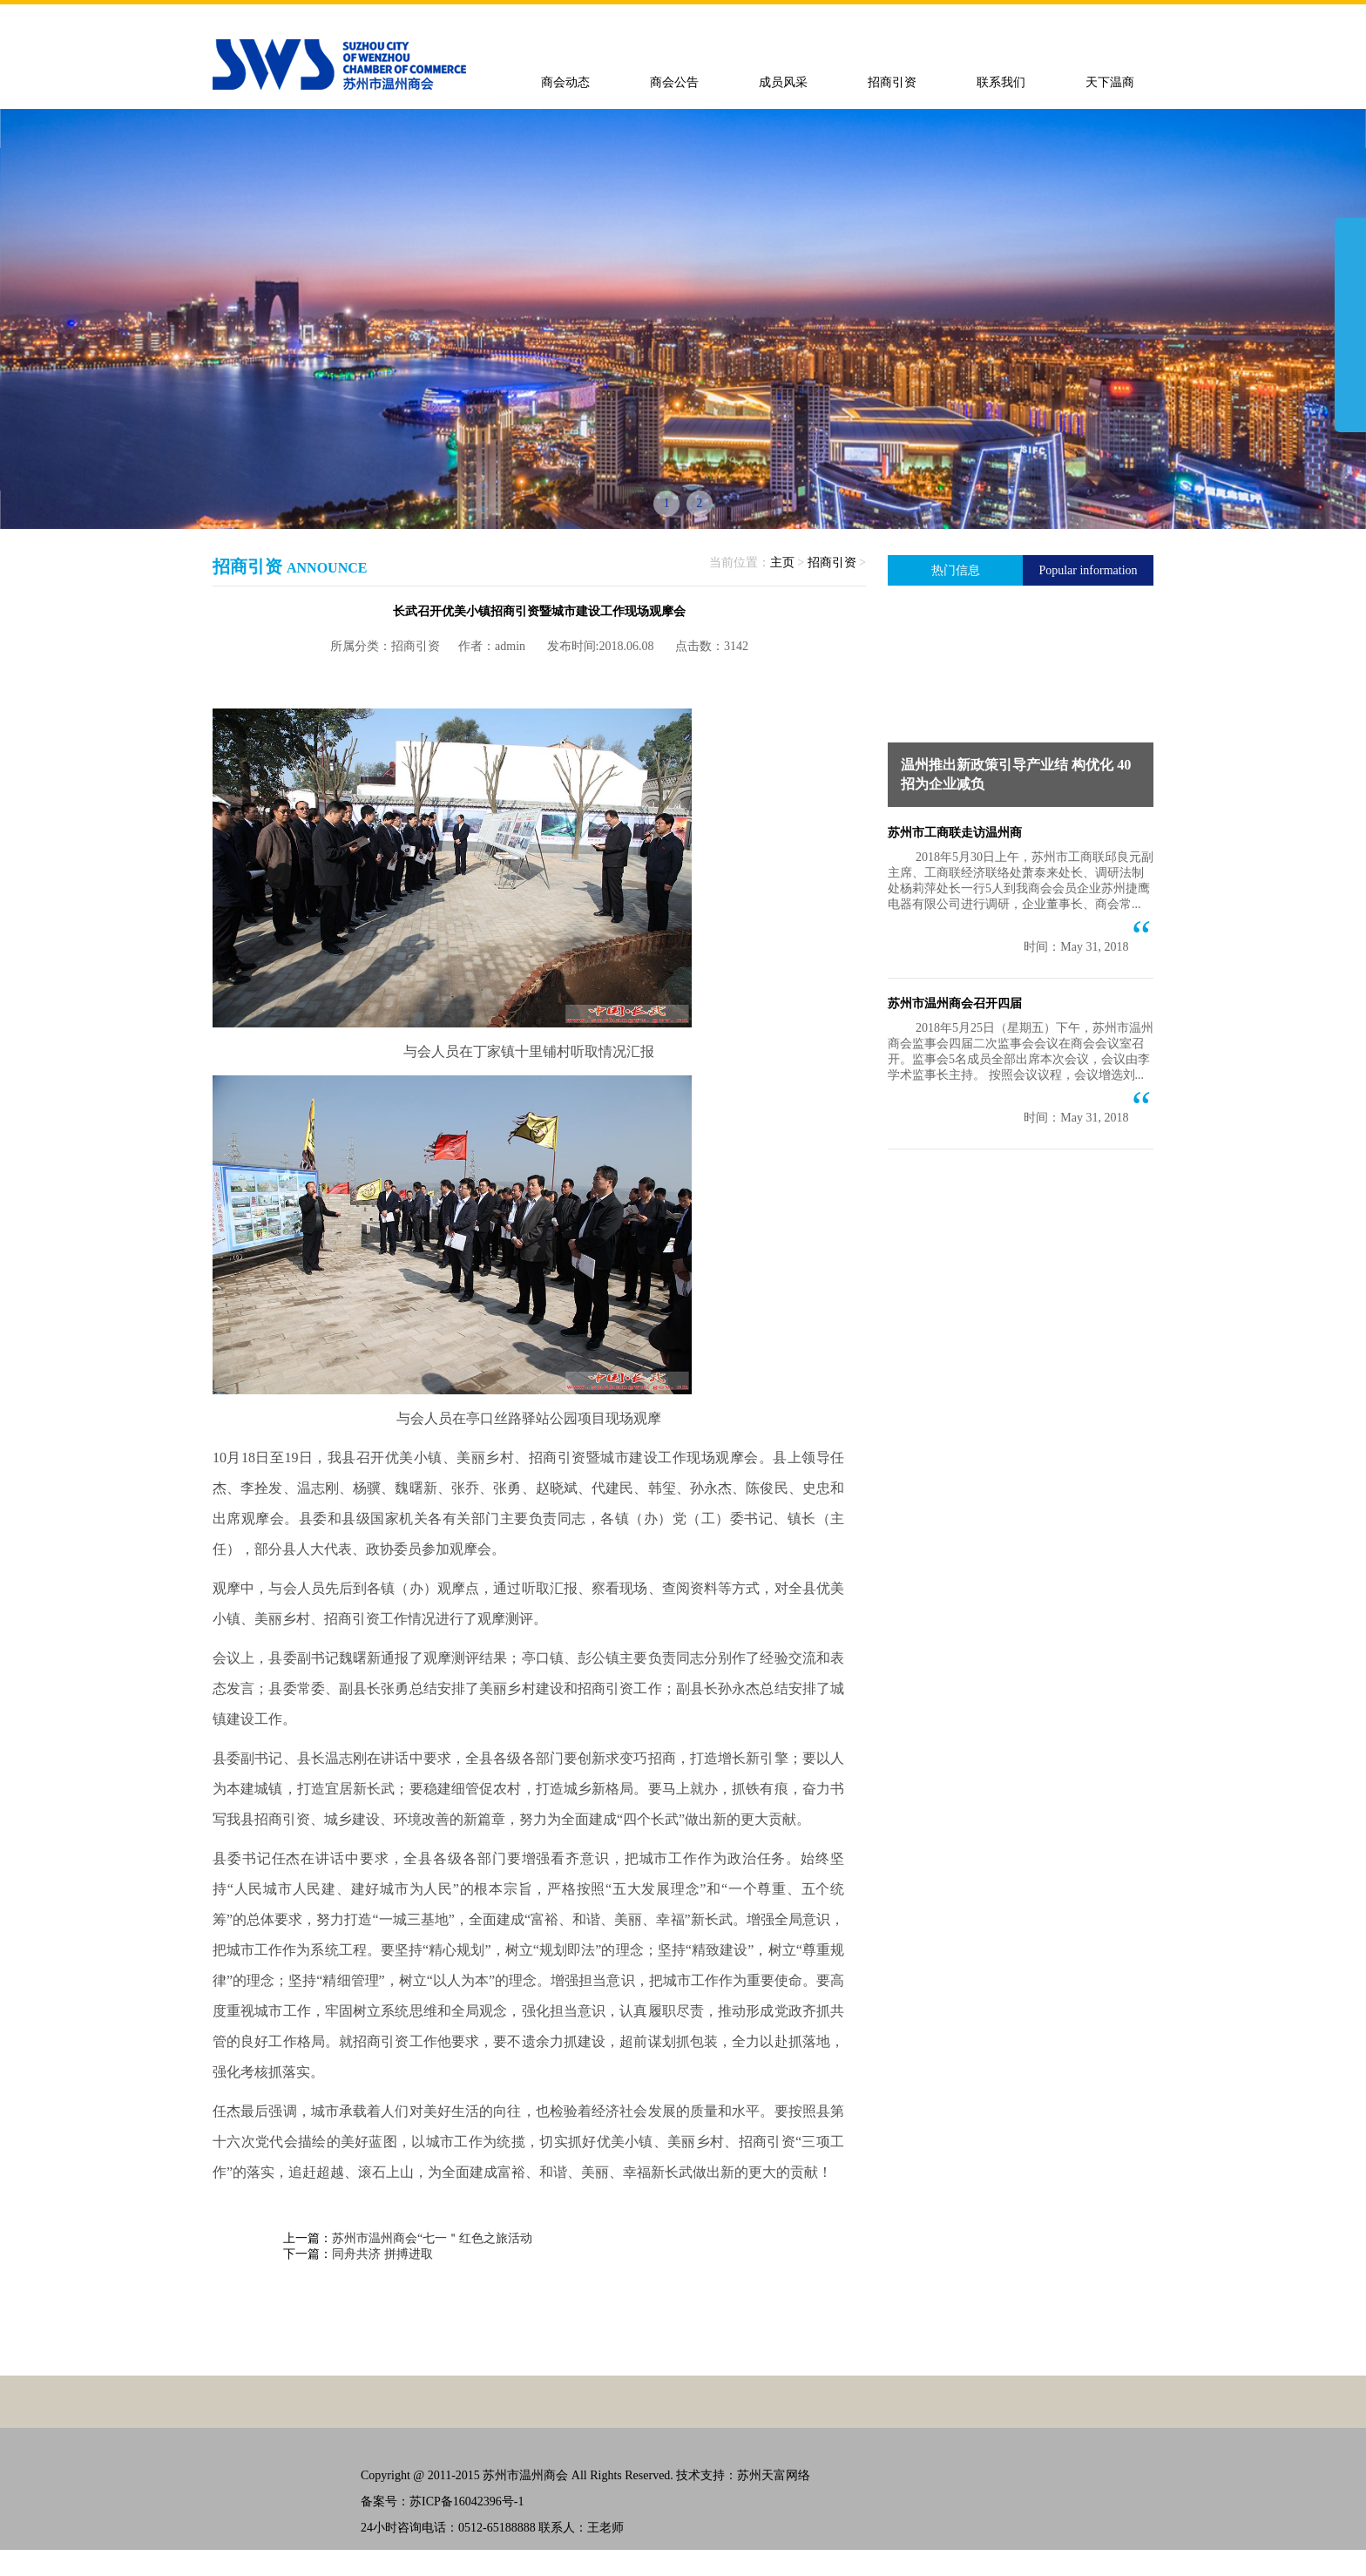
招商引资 (892, 82)
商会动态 (565, 82)
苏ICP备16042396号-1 (466, 2501)
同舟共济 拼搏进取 (382, 2254)
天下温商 (1109, 82)
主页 (782, 562)
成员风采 (783, 82)
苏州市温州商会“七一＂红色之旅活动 (432, 2238)
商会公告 (674, 82)
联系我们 (1001, 82)
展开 (1350, 324)
